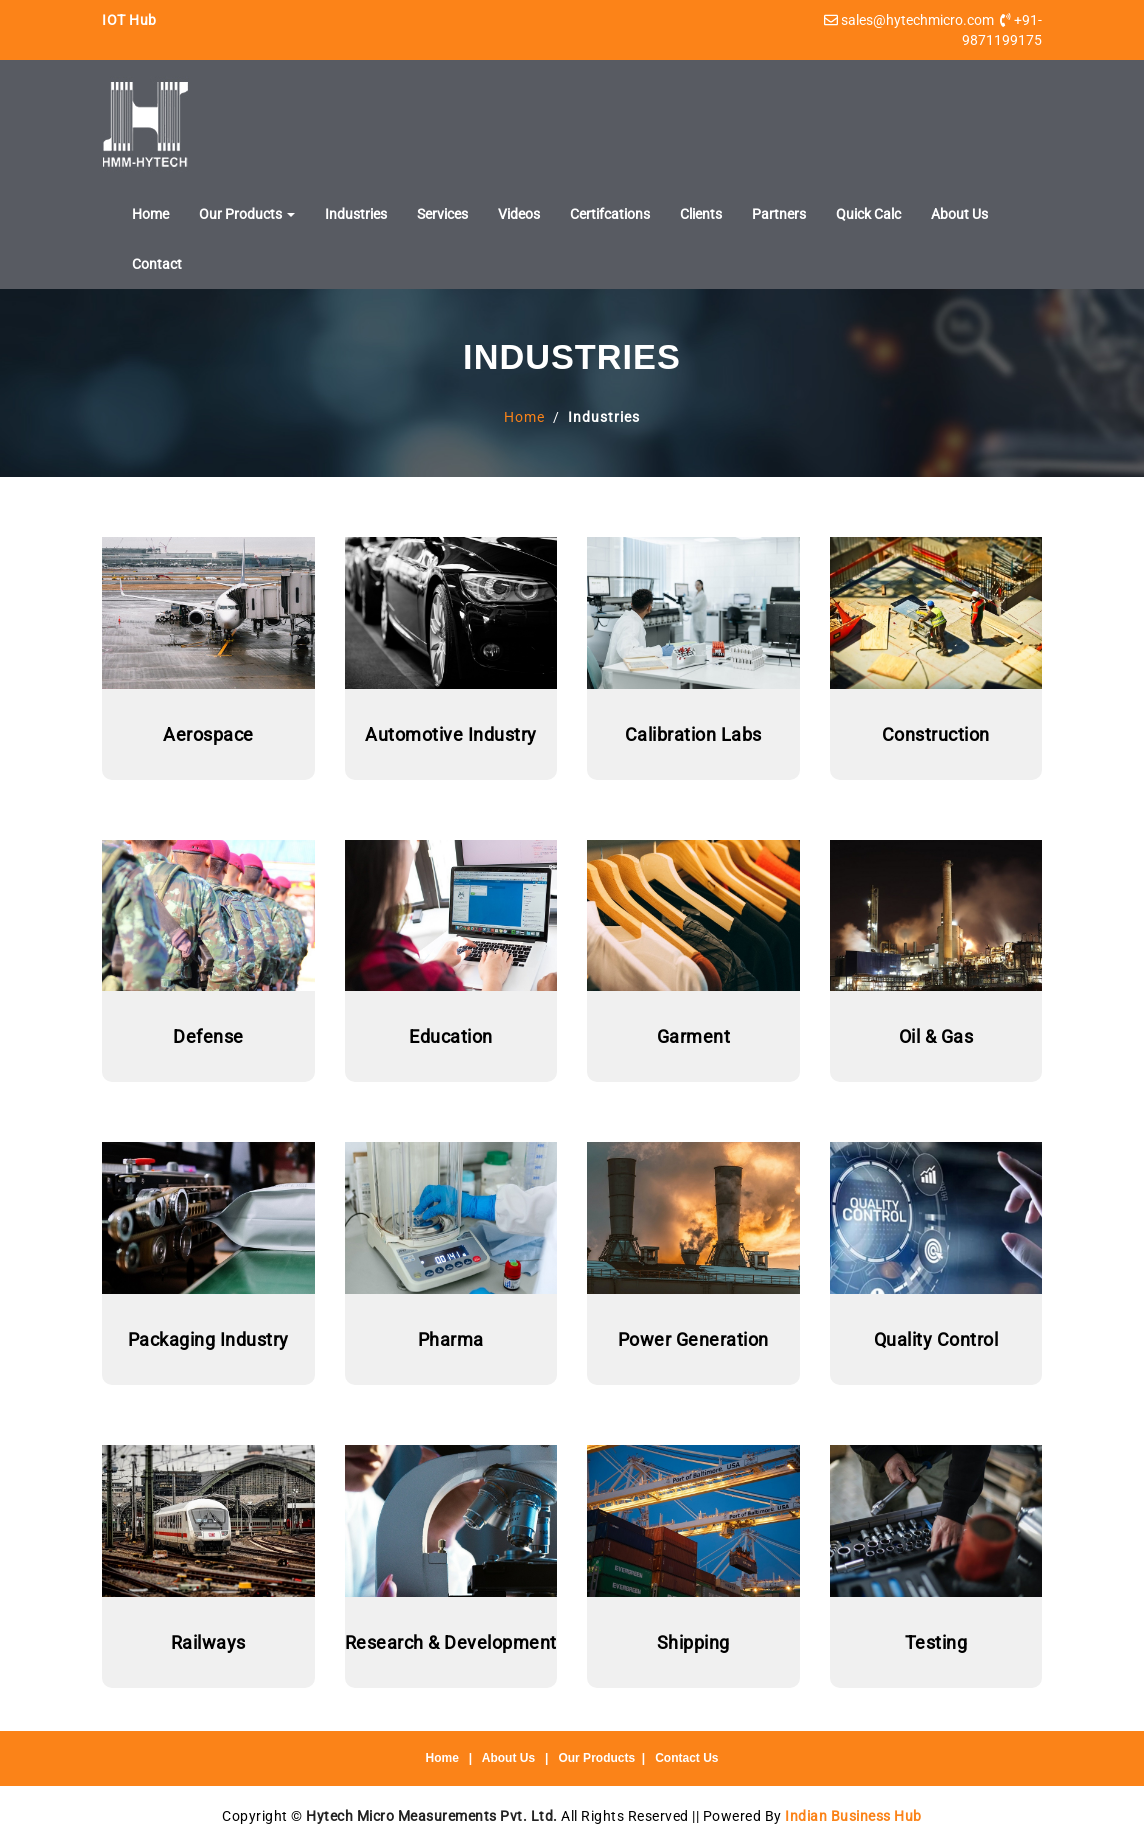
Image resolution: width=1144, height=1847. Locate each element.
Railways (208, 1642)
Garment (694, 1036)
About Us (959, 214)
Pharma (451, 1339)
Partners (779, 214)
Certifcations (610, 214)
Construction (936, 734)
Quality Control (936, 1339)
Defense (208, 1036)
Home (150, 214)
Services (442, 214)
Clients (701, 214)
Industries (356, 214)
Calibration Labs (693, 734)
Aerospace (208, 734)
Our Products (247, 214)
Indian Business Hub (853, 1816)
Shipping (693, 1642)
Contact (157, 264)
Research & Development (451, 1642)
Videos (519, 214)
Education (451, 1036)
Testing (936, 1642)
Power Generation (693, 1339)
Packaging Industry (208, 1339)
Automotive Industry (451, 734)
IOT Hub (129, 20)
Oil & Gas (936, 1036)
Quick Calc (868, 214)
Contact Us (686, 1758)
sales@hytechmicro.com (917, 20)
